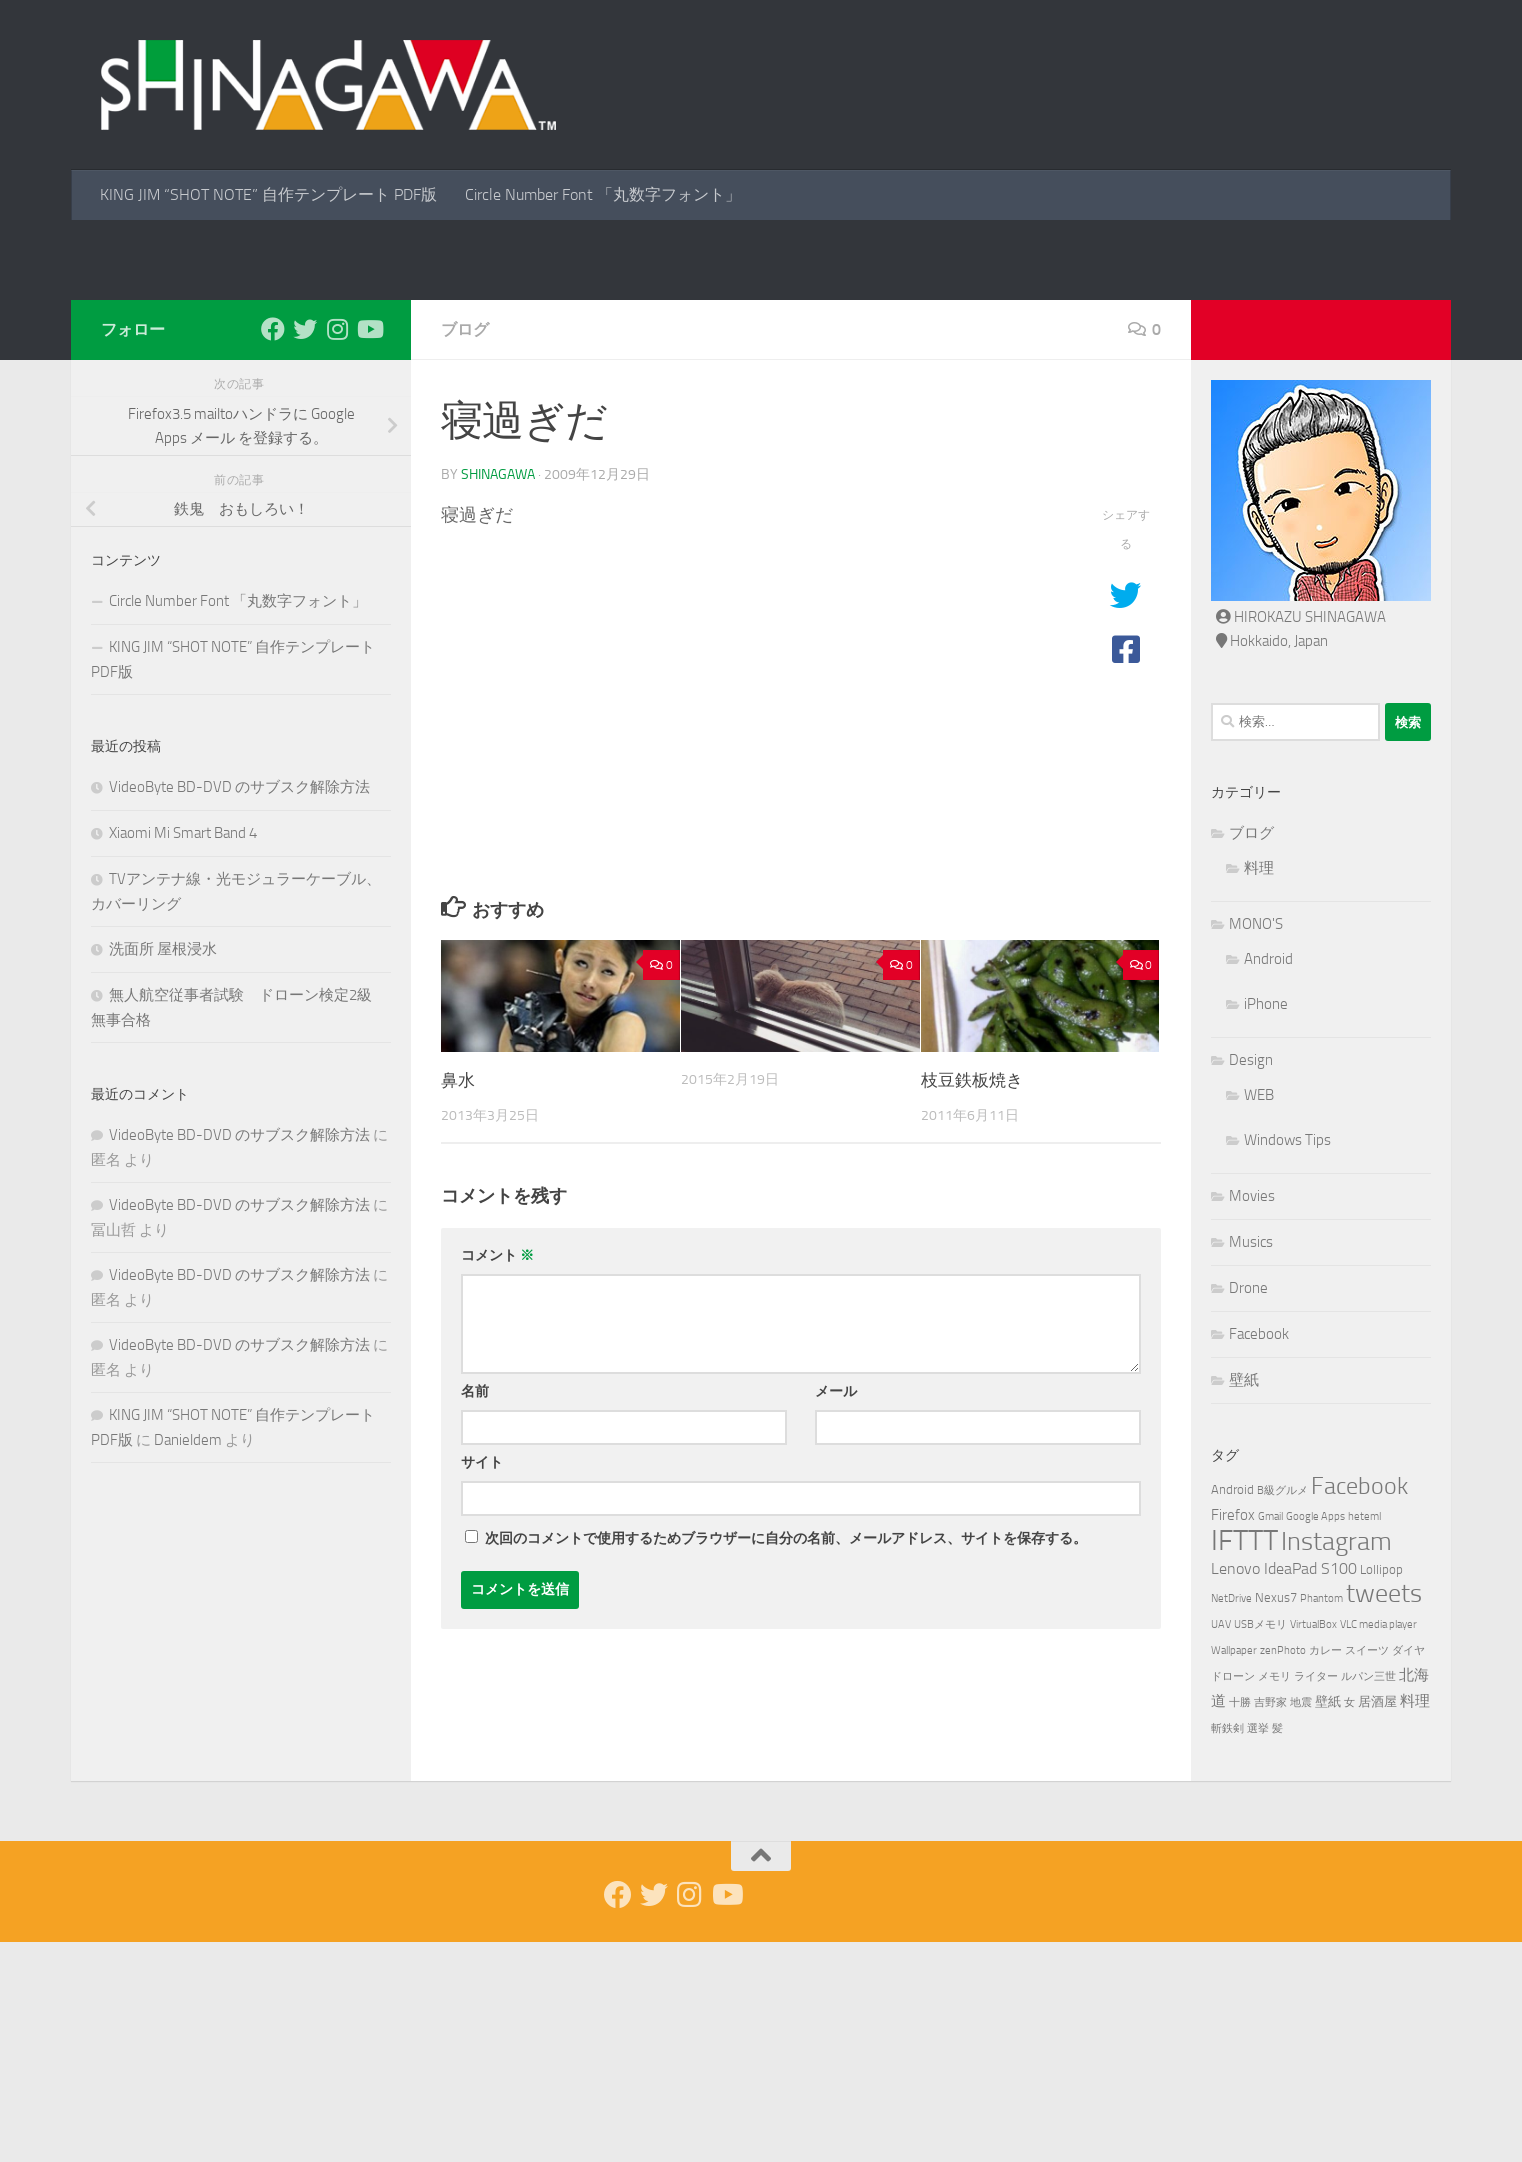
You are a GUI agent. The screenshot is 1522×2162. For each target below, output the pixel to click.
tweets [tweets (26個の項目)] (1384, 1813)
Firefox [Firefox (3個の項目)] (1233, 1735)
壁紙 (1244, 1600)
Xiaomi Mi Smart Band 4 (183, 1053)
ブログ (465, 549)
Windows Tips (1287, 1360)
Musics (1251, 1462)
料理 (1259, 1088)
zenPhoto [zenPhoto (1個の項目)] (1283, 1870)
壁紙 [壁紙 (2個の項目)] (1328, 1921)
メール (836, 1611)
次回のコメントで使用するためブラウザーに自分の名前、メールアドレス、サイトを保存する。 (786, 1758)
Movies (1252, 1416)
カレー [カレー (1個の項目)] (1325, 1870)
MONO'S (1256, 1144)
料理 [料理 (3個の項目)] (1415, 1921)
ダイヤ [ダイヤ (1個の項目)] (1408, 1870)
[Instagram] (337, 549)
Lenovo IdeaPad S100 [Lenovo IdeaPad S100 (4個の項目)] (1284, 1788)
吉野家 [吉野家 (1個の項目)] (1270, 1922)
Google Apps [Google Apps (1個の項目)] (1315, 1736)
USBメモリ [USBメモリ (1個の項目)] (1260, 1844)
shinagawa (498, 694)
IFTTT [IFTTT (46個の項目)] (1244, 1760)
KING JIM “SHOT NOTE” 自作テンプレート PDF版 (268, 194)
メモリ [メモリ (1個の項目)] (1274, 1896)
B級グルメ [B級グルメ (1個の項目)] (1282, 1710)
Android (1268, 1179)
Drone (1248, 1508)
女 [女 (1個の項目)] (1349, 1922)
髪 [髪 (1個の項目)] (1277, 1948)
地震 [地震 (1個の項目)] (1301, 1922)
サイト (482, 1682)
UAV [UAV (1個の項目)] (1221, 1844)
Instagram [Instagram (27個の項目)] (1336, 1761)
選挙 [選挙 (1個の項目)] (1258, 1948)
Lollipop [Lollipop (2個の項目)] (1381, 1789)
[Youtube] (369, 549)
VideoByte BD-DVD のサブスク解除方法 (239, 1007)
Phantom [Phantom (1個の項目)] (1321, 1818)
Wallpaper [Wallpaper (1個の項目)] (1234, 1870)
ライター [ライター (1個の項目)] (1316, 1896)
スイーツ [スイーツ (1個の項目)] (1367, 1870)
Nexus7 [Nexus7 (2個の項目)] (1276, 1817)
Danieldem (188, 1660)
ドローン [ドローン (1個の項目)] (1233, 1896)
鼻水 (458, 1300)
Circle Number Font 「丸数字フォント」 (603, 194)
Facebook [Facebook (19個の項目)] (1359, 1705)
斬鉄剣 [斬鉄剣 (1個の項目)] (1227, 1948)
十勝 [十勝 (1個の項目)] (1240, 1922)
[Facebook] (273, 549)
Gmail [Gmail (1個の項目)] (1270, 1736)
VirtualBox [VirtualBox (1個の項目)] (1313, 1844)
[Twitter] (305, 549)
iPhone (1266, 1224)
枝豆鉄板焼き (972, 1300)
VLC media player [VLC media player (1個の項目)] (1378, 1844)
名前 (475, 1611)
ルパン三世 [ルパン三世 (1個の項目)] (1368, 1896)
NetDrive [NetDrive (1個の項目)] (1231, 1818)
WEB (1259, 1315)
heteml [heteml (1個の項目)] (1364, 1736)
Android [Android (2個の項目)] (1232, 1709)
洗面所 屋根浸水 (163, 1169)
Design (1251, 1280)
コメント (497, 1475)
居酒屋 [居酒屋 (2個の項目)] (1377, 1921)
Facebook (1259, 1554)
